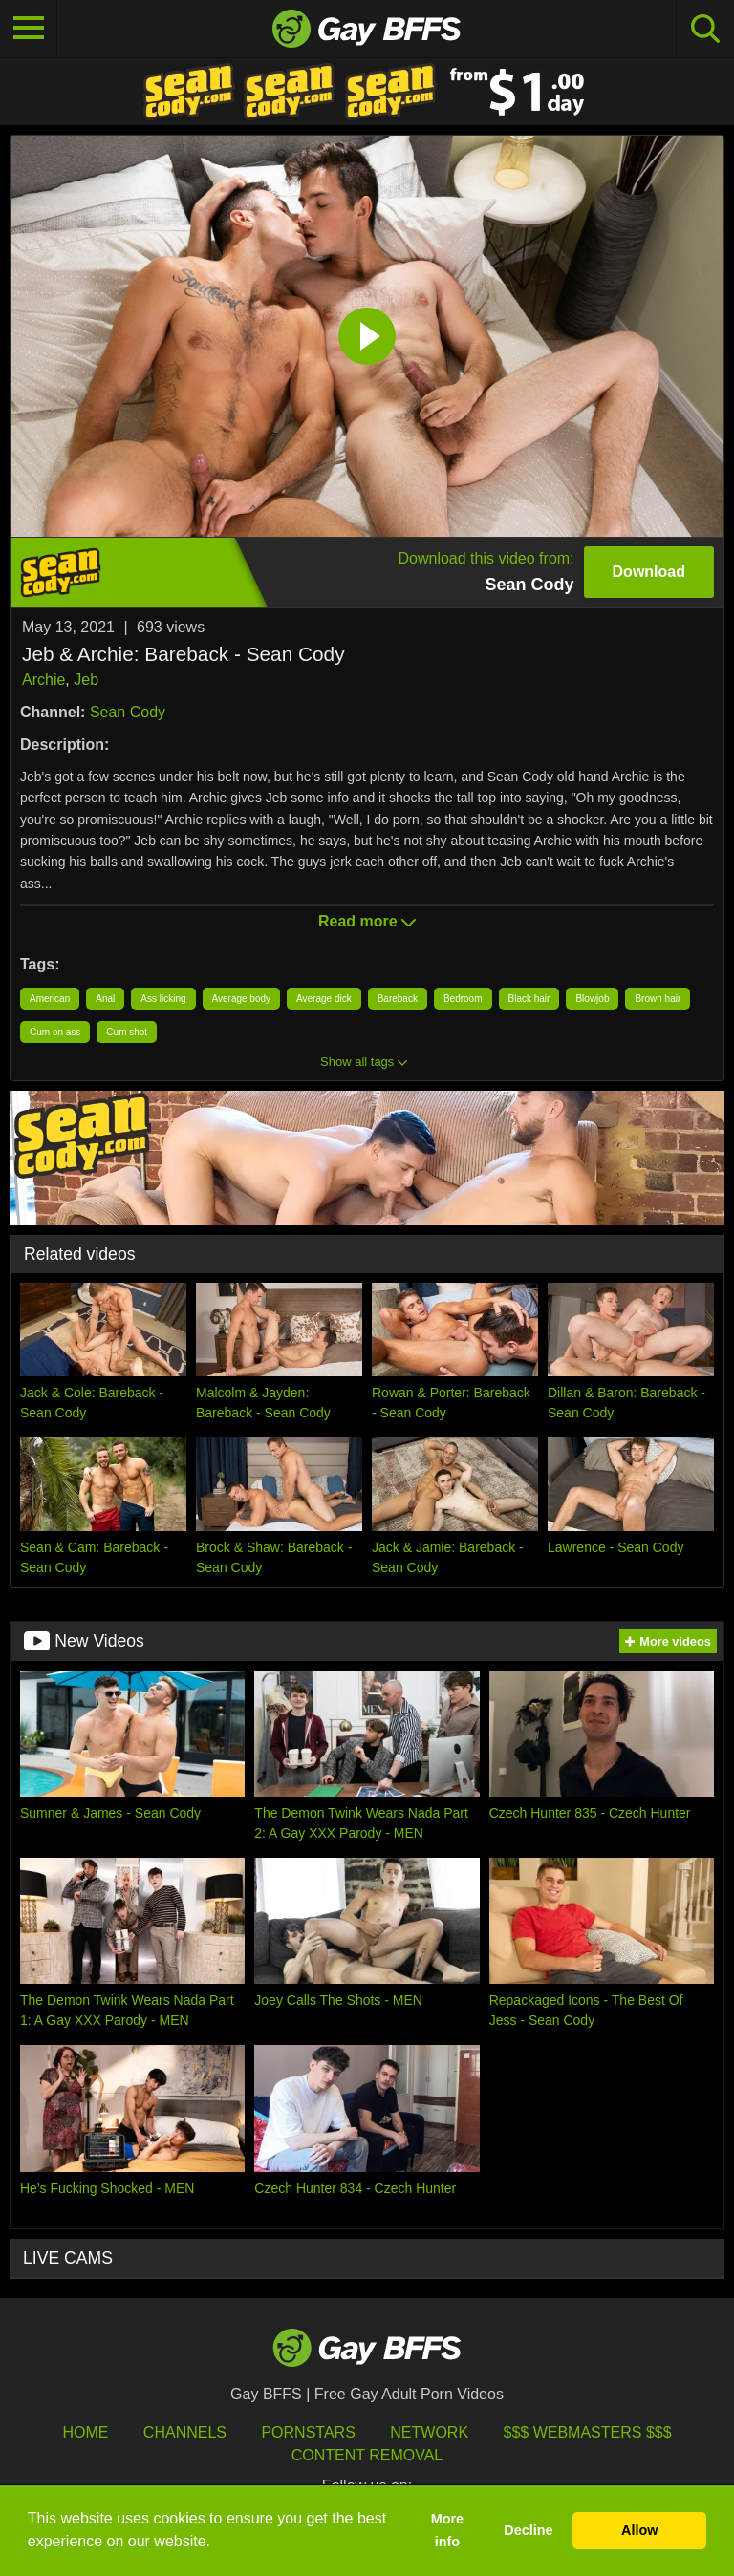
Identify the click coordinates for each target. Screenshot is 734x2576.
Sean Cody (127, 712)
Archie (43, 679)
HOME (85, 2432)
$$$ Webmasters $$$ (588, 2432)
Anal (105, 998)
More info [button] (447, 2530)
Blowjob (592, 998)
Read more (367, 921)
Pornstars (308, 2432)
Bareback (398, 998)
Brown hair (657, 998)
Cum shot (126, 1032)
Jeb (86, 679)
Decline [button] (528, 2530)
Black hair (529, 998)
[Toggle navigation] (28, 28)
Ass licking (162, 998)
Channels (185, 2432)
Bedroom (463, 998)
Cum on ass (55, 1032)
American (50, 998)
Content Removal (367, 2455)
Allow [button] (639, 2530)
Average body (241, 998)
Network (429, 2432)
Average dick (324, 998)
